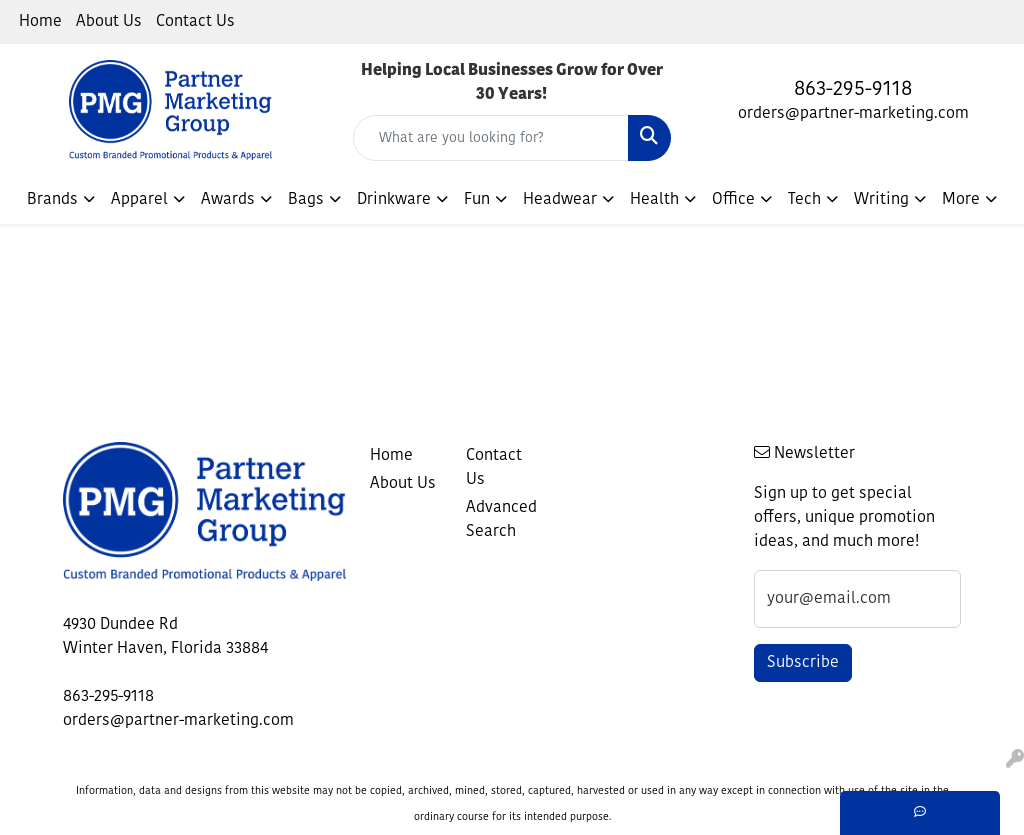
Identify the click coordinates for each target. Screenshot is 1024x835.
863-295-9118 (853, 90)
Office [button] (733, 200)
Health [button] (654, 200)
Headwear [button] (560, 200)
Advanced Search (501, 520)
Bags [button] (306, 200)
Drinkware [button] (394, 200)
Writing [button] (881, 200)
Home (40, 22)
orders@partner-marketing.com (853, 114)
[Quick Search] (490, 138)
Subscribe (803, 663)
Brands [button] (52, 200)
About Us (109, 22)
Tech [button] (804, 200)
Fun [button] (477, 200)
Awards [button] (228, 200)
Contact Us (195, 22)
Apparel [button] (139, 200)
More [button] (961, 200)
